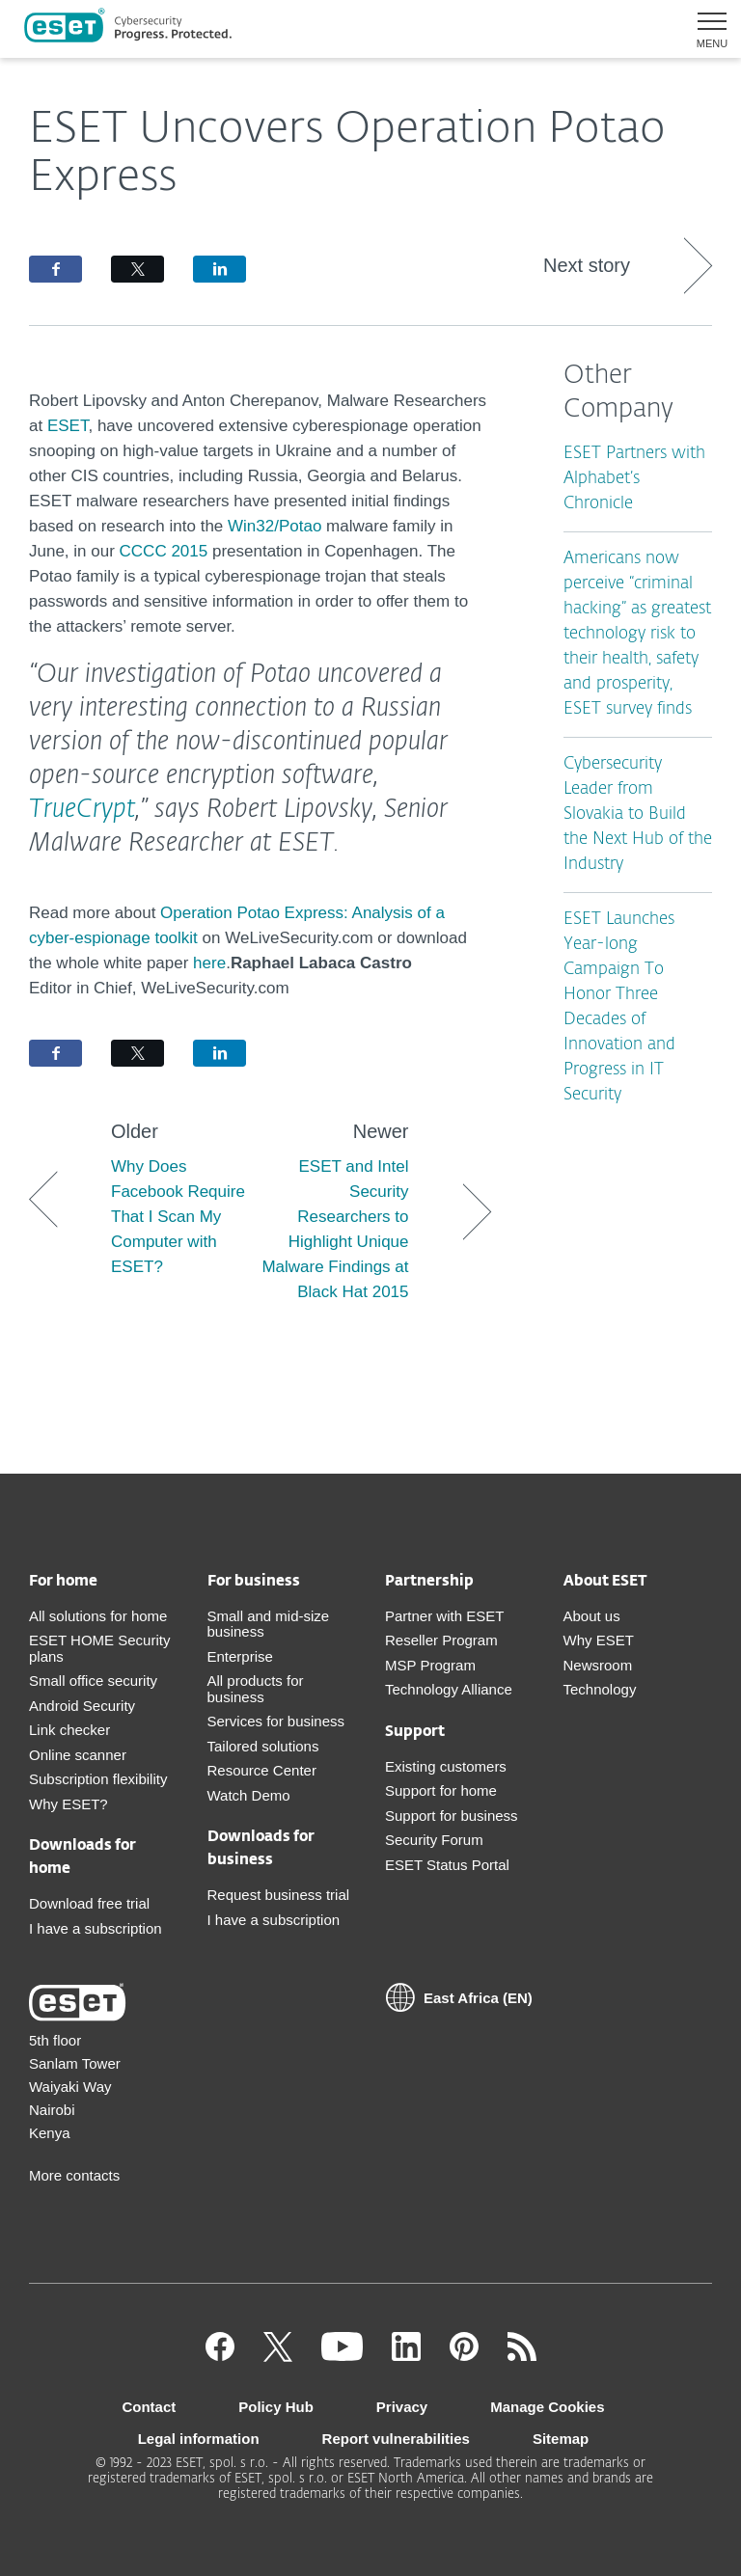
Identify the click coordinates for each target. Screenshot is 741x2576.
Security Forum (434, 1839)
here (209, 963)
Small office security (93, 1680)
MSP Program (430, 1665)
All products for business (255, 1688)
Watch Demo (248, 1795)
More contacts (74, 2175)
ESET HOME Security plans (99, 1648)
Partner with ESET (444, 1616)
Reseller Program (441, 1640)
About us (591, 1616)
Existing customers (446, 1766)
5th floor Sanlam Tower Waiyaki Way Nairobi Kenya (75, 2086)
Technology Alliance (448, 1689)
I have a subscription (95, 1928)
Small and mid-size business (268, 1624)
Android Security (82, 1705)
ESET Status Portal (447, 1865)
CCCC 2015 (164, 551)
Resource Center (261, 1770)
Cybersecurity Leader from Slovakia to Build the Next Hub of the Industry (637, 814)
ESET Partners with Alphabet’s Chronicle (634, 479)
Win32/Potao (274, 526)
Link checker (69, 1730)
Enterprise (240, 1656)
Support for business (451, 1815)
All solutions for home (98, 1616)
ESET (68, 426)
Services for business (276, 1721)
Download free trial (89, 1903)
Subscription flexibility (98, 1779)
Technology (600, 1689)
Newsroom (598, 1665)
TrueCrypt (82, 810)
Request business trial (278, 1894)
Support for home (441, 1790)
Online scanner (77, 1755)
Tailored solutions (263, 1746)
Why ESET (598, 1640)
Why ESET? (68, 1804)
